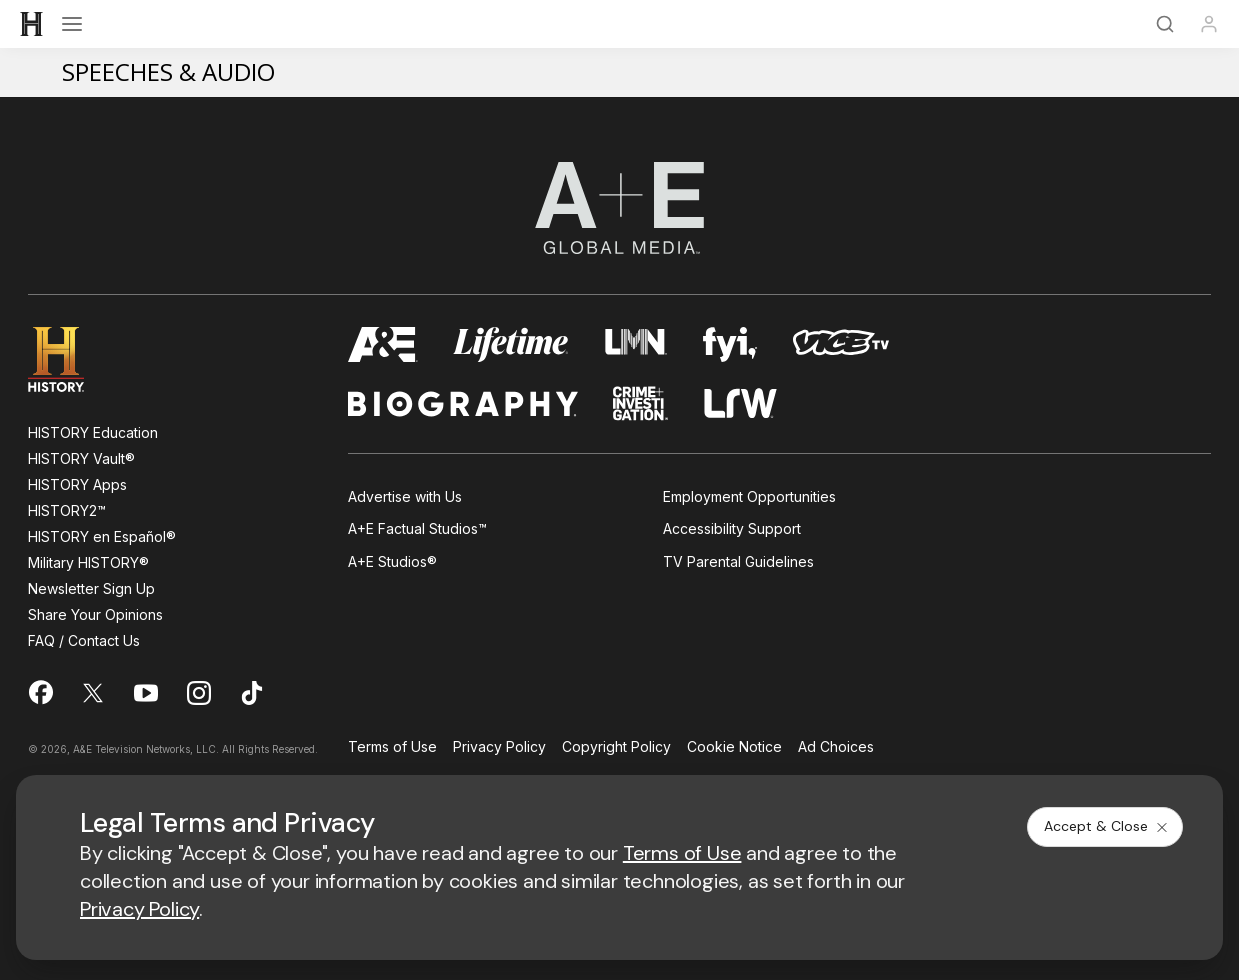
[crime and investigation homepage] (641, 403)
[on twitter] (93, 693)
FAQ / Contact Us (84, 640)
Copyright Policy (616, 747)
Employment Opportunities (749, 496)
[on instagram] (199, 693)
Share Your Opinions (95, 614)
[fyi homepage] (730, 344)
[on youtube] (146, 693)
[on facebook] (40, 692)
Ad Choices (836, 747)
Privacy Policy (499, 747)
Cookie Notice (734, 747)
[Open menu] (72, 24)
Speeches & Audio (168, 71)
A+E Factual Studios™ (417, 528)
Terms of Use (392, 747)
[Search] (1165, 24)
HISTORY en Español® (102, 536)
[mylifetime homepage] (511, 344)
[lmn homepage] (636, 344)
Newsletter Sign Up (91, 588)
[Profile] (1209, 24)
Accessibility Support (732, 528)
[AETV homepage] (383, 344)
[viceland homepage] (841, 344)
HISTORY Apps (77, 484)
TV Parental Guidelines (738, 561)
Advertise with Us (405, 496)
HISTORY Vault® (81, 458)
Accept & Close (1107, 826)
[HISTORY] (32, 24)
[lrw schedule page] (740, 403)
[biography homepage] (463, 403)
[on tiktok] (252, 693)
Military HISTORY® (88, 562)
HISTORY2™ (67, 510)
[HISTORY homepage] (70, 359)
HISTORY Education (93, 432)
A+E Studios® (392, 561)
